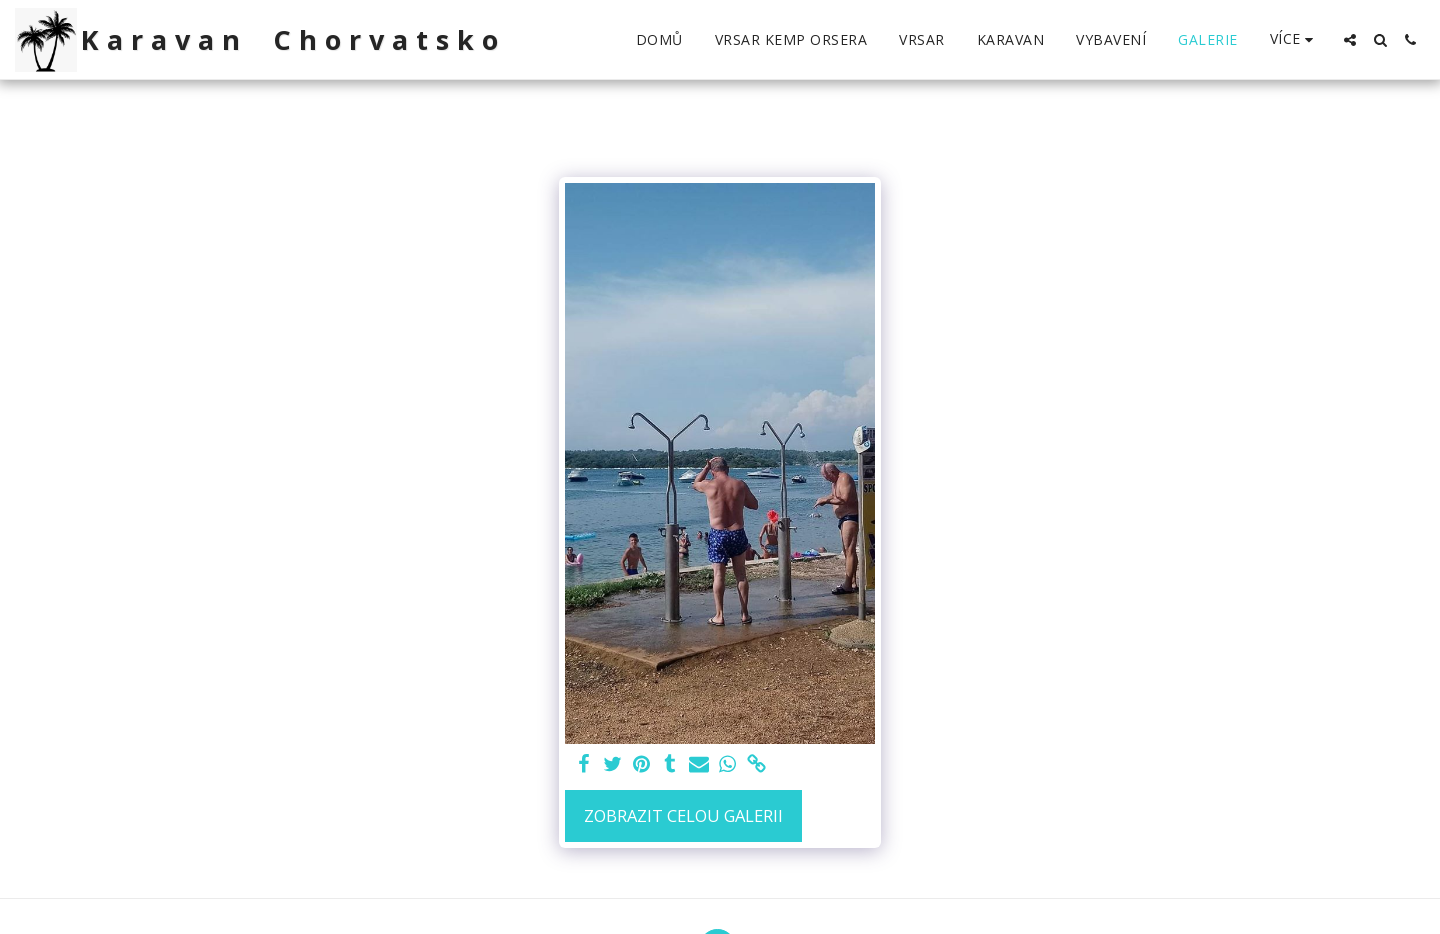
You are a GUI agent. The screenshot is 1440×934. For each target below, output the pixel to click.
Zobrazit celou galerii (683, 815)
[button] (1350, 40)
